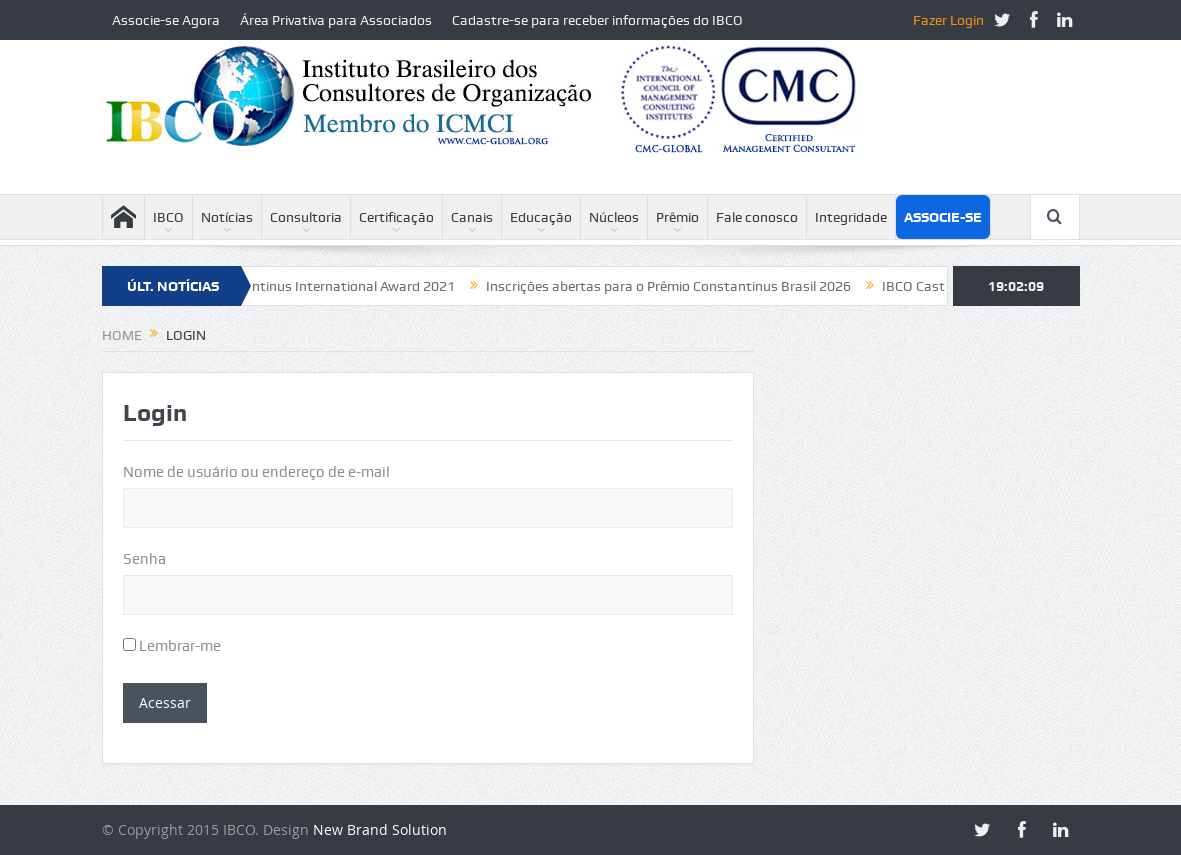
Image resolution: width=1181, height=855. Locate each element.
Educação (541, 217)
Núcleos (614, 217)
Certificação (396, 217)
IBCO (168, 217)
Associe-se (943, 217)
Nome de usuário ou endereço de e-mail (256, 472)
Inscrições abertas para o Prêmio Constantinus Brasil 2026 (677, 286)
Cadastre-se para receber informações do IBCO (597, 20)
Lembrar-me (172, 646)
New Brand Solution (380, 829)
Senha (144, 559)
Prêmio (677, 217)
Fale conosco (757, 217)
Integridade (851, 217)
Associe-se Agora (166, 20)
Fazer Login (948, 20)
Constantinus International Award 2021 (340, 286)
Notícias (227, 217)
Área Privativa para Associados (336, 20)
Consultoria (306, 217)
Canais (472, 217)
